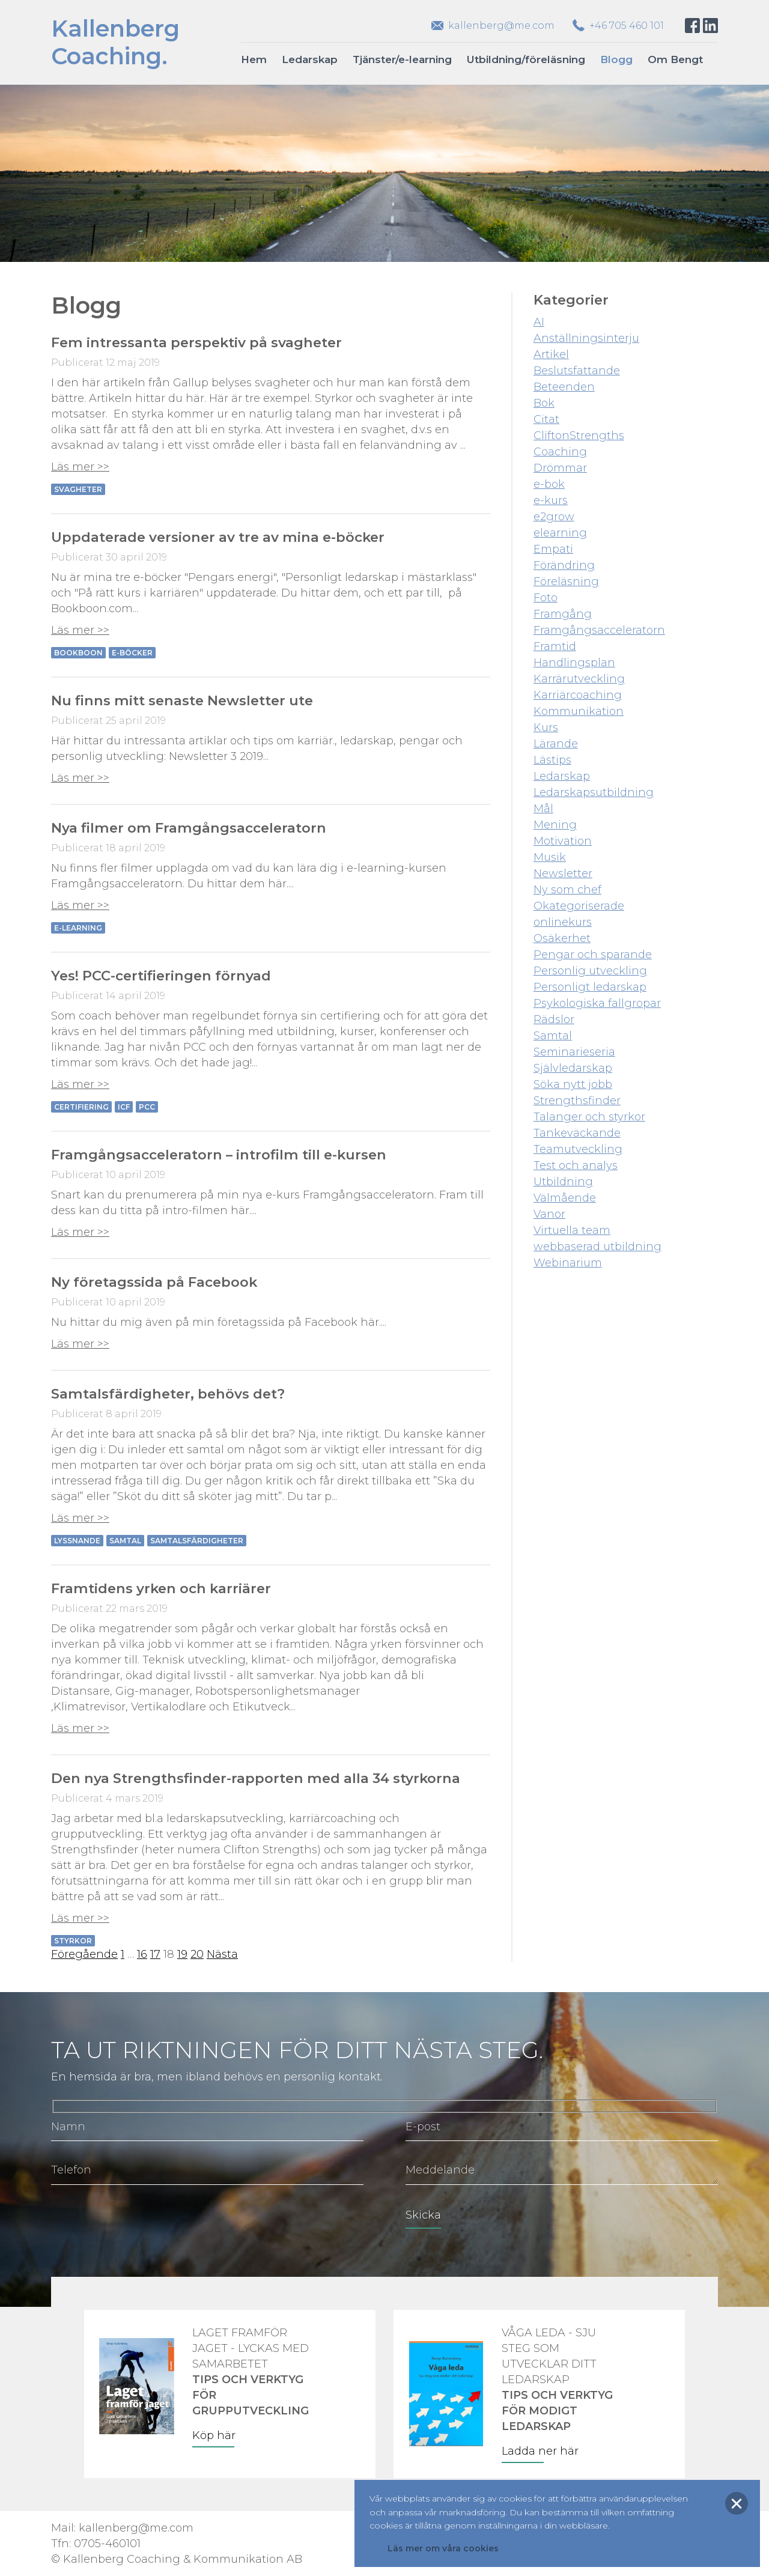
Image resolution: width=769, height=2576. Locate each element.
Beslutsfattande (576, 370)
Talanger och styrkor (589, 1116)
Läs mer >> (80, 466)
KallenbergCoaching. (115, 42)
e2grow (553, 516)
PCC (147, 1106)
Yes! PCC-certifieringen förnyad (161, 975)
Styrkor (73, 1940)
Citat (546, 419)
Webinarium (567, 1262)
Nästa (222, 1954)
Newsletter (562, 873)
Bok (544, 403)
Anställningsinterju (586, 338)
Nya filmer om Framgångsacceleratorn (188, 827)
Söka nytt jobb (572, 1084)
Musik (549, 857)
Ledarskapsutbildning (593, 792)
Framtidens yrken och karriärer (161, 1588)
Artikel (551, 354)
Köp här (214, 2435)
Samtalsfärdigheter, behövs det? (168, 1393)
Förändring (564, 565)
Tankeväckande (577, 1133)
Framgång (562, 614)
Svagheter (78, 489)
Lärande (555, 743)
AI (538, 322)
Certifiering (81, 1106)
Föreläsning (566, 581)
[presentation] (142, 2223)
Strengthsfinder (577, 1100)
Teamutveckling (577, 1149)
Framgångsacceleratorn (599, 630)
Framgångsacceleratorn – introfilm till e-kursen (218, 1154)
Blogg (616, 59)
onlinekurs (562, 922)
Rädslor (553, 1019)
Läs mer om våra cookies (443, 2548)
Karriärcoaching (577, 695)
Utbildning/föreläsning (526, 59)
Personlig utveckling (590, 970)
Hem (254, 59)
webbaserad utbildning (597, 1246)
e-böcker (132, 652)
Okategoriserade (578, 906)
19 (182, 1954)
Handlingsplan (574, 662)
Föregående (84, 1954)
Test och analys (575, 1165)
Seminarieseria (574, 1052)
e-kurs (550, 500)
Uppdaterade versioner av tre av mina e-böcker (217, 537)
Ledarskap (310, 59)
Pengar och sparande (592, 954)
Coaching (560, 451)
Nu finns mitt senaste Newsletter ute (182, 700)
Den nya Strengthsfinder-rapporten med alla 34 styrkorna (255, 1778)
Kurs (545, 727)
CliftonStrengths (578, 435)
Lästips (552, 760)
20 (197, 1954)
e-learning (78, 927)
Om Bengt (675, 59)
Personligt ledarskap (589, 987)
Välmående (564, 1197)
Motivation (562, 841)
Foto (545, 597)
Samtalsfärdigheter (196, 1540)
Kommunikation (578, 711)
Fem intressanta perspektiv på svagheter (196, 342)
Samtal (125, 1540)
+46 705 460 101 (626, 25)
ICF (124, 1106)
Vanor (549, 1214)
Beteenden (564, 386)
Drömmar (560, 468)
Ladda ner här (540, 2451)
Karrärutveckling (579, 678)
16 (142, 1954)
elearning (560, 532)
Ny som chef (567, 889)
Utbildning (563, 1181)
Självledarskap (572, 1068)
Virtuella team (571, 1230)
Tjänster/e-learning (402, 59)
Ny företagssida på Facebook (154, 1282)
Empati (553, 549)
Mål (543, 808)
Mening (555, 824)
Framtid (554, 646)
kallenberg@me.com (501, 25)
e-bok (549, 484)
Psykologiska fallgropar (597, 1003)
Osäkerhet (562, 938)
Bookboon (78, 652)
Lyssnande (77, 1540)
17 (155, 1954)
